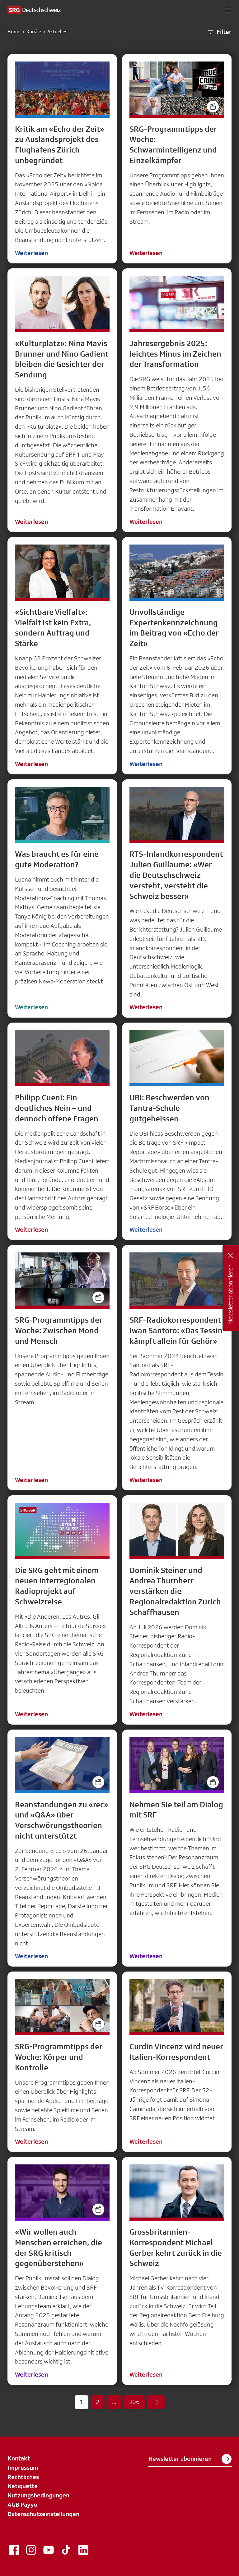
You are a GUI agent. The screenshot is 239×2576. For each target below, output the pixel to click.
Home (13, 31)
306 (134, 2401)
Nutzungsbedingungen (38, 2495)
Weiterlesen (31, 253)
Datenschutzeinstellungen (43, 2513)
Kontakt (18, 2458)
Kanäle (33, 31)
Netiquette (22, 2486)
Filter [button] (219, 32)
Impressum (22, 2467)
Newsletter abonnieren (190, 2459)
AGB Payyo (22, 2504)
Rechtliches (23, 2476)
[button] (228, 10)
